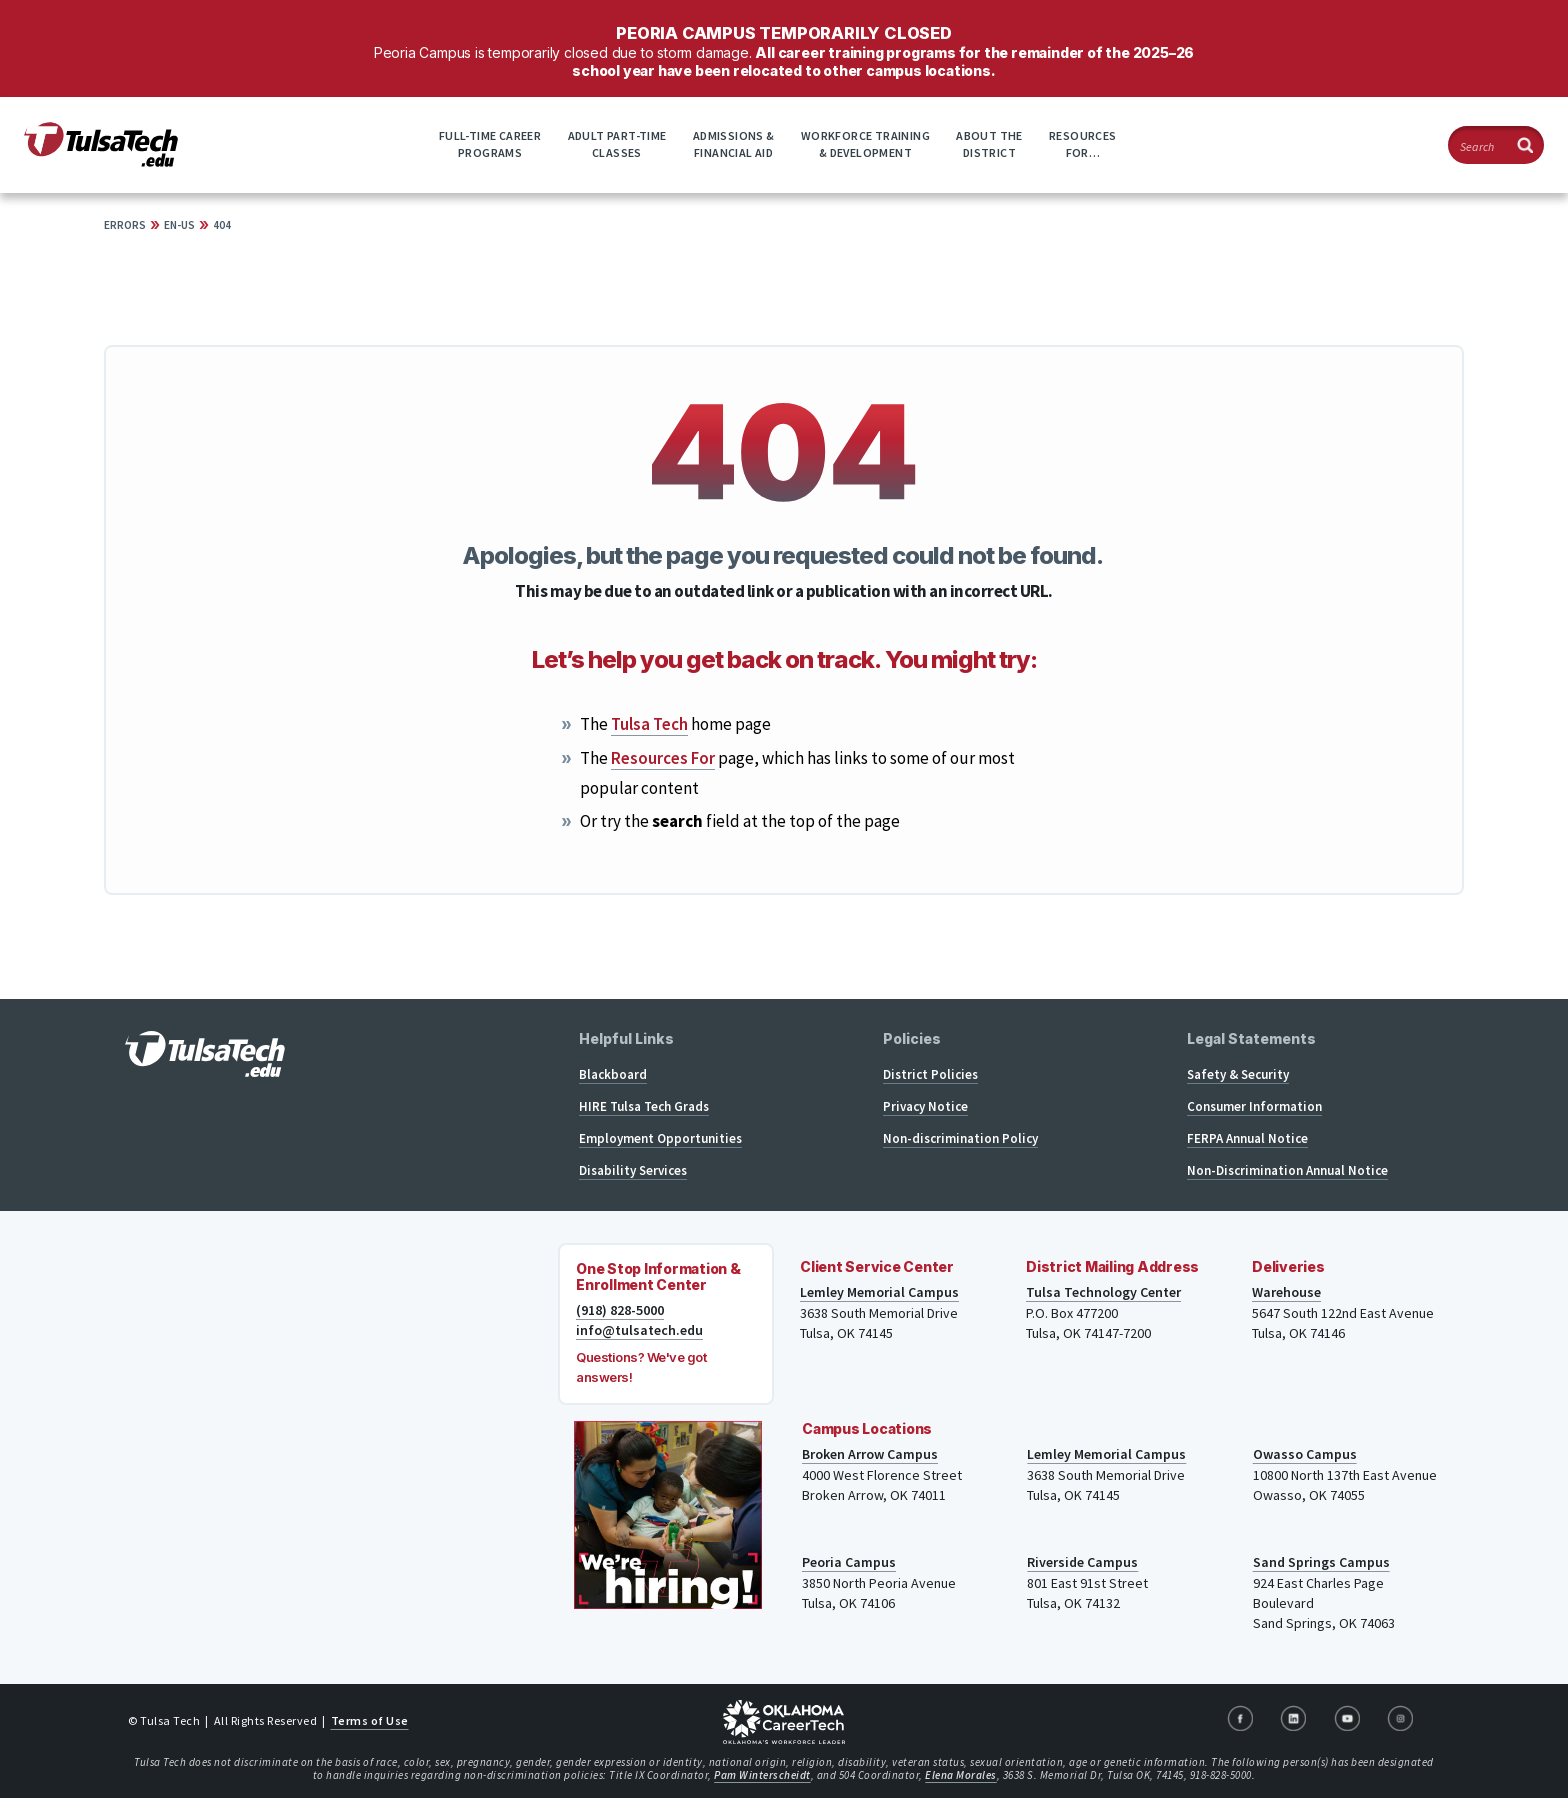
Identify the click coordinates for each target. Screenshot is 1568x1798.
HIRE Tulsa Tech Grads (644, 1106)
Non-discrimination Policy (960, 1138)
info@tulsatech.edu (639, 1330)
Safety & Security (1238, 1074)
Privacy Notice (925, 1106)
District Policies (930, 1074)
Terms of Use (370, 1720)
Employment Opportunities (660, 1138)
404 (222, 225)
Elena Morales (961, 1775)
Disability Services (633, 1170)
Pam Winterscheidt (762, 1775)
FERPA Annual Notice (1247, 1138)
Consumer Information (1254, 1106)
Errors (125, 225)
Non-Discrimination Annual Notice (1287, 1170)
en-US (179, 225)
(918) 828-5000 (620, 1310)
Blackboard (613, 1074)
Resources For (663, 758)
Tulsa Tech (649, 724)
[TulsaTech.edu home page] (101, 161)
